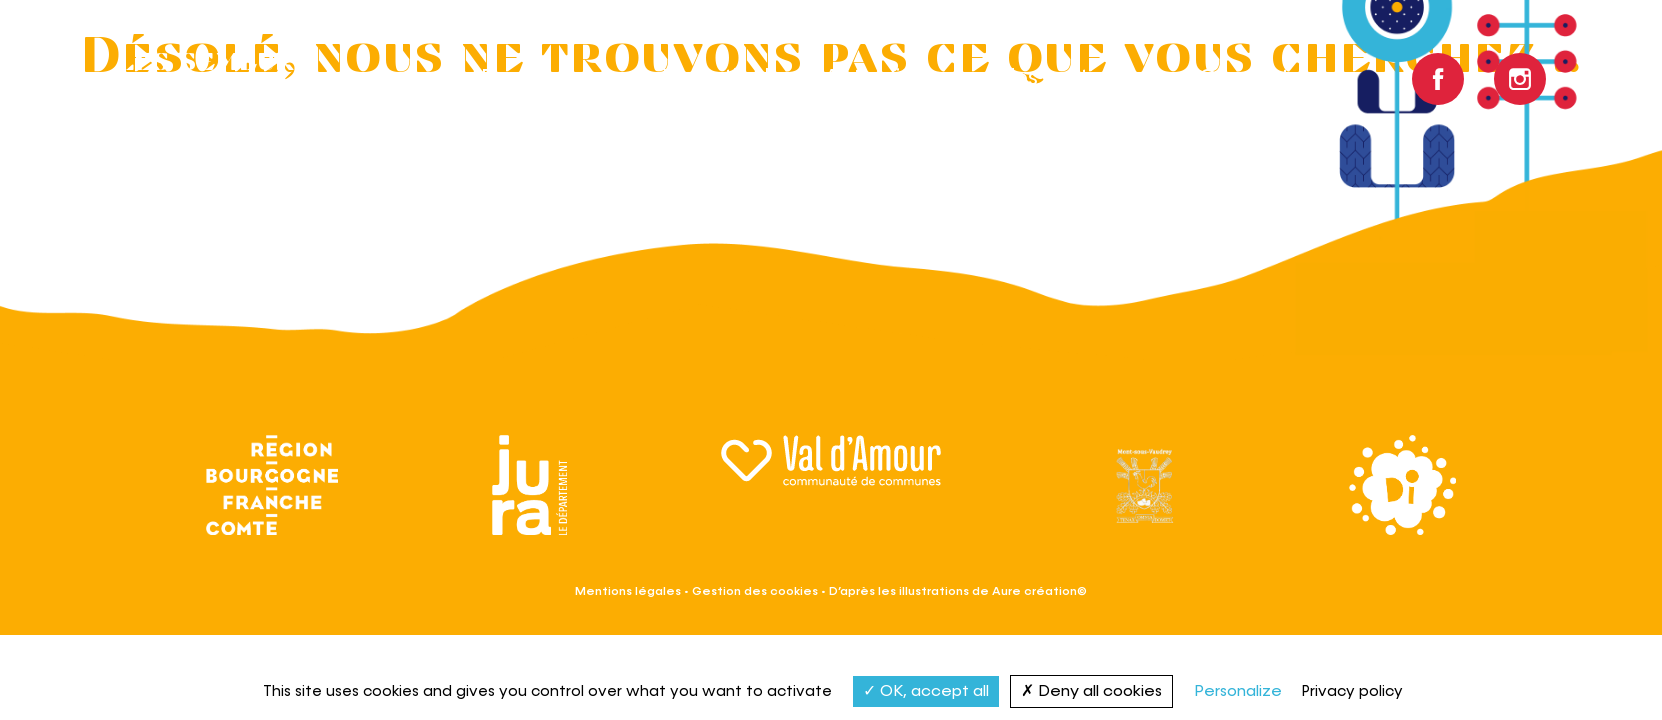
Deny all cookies (1091, 691)
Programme (544, 79)
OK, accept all (926, 691)
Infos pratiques (1065, 79)
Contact (1244, 79)
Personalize (1238, 692)
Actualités (878, 79)
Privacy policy (1352, 691)
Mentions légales (628, 591)
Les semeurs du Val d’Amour (237, 79)
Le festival (716, 79)
